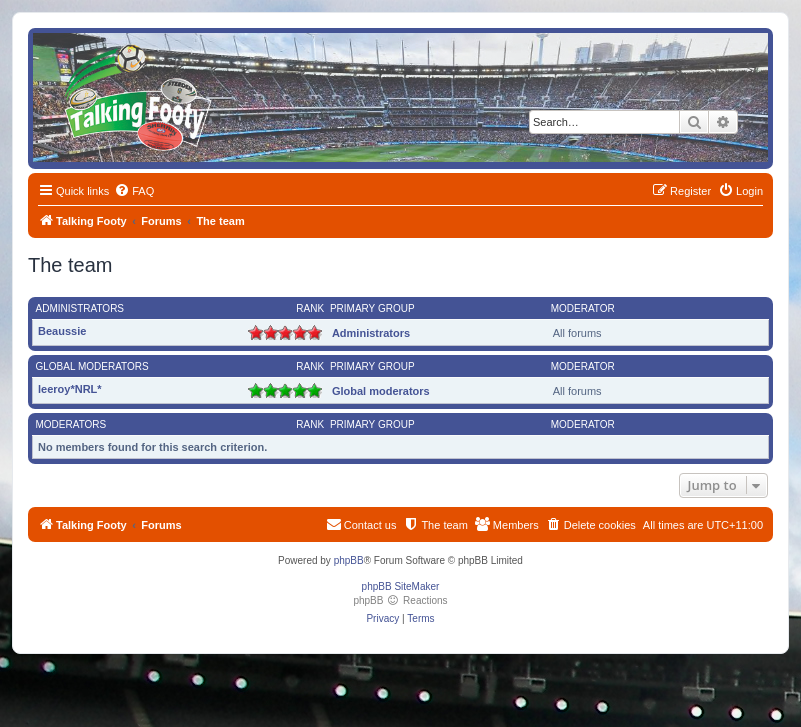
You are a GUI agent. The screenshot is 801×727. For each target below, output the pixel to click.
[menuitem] (134, 191)
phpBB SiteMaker (401, 586)
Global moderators (92, 366)
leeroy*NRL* (70, 389)
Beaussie (62, 331)
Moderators (71, 424)
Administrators (80, 308)
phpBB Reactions (400, 600)
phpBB (349, 560)
